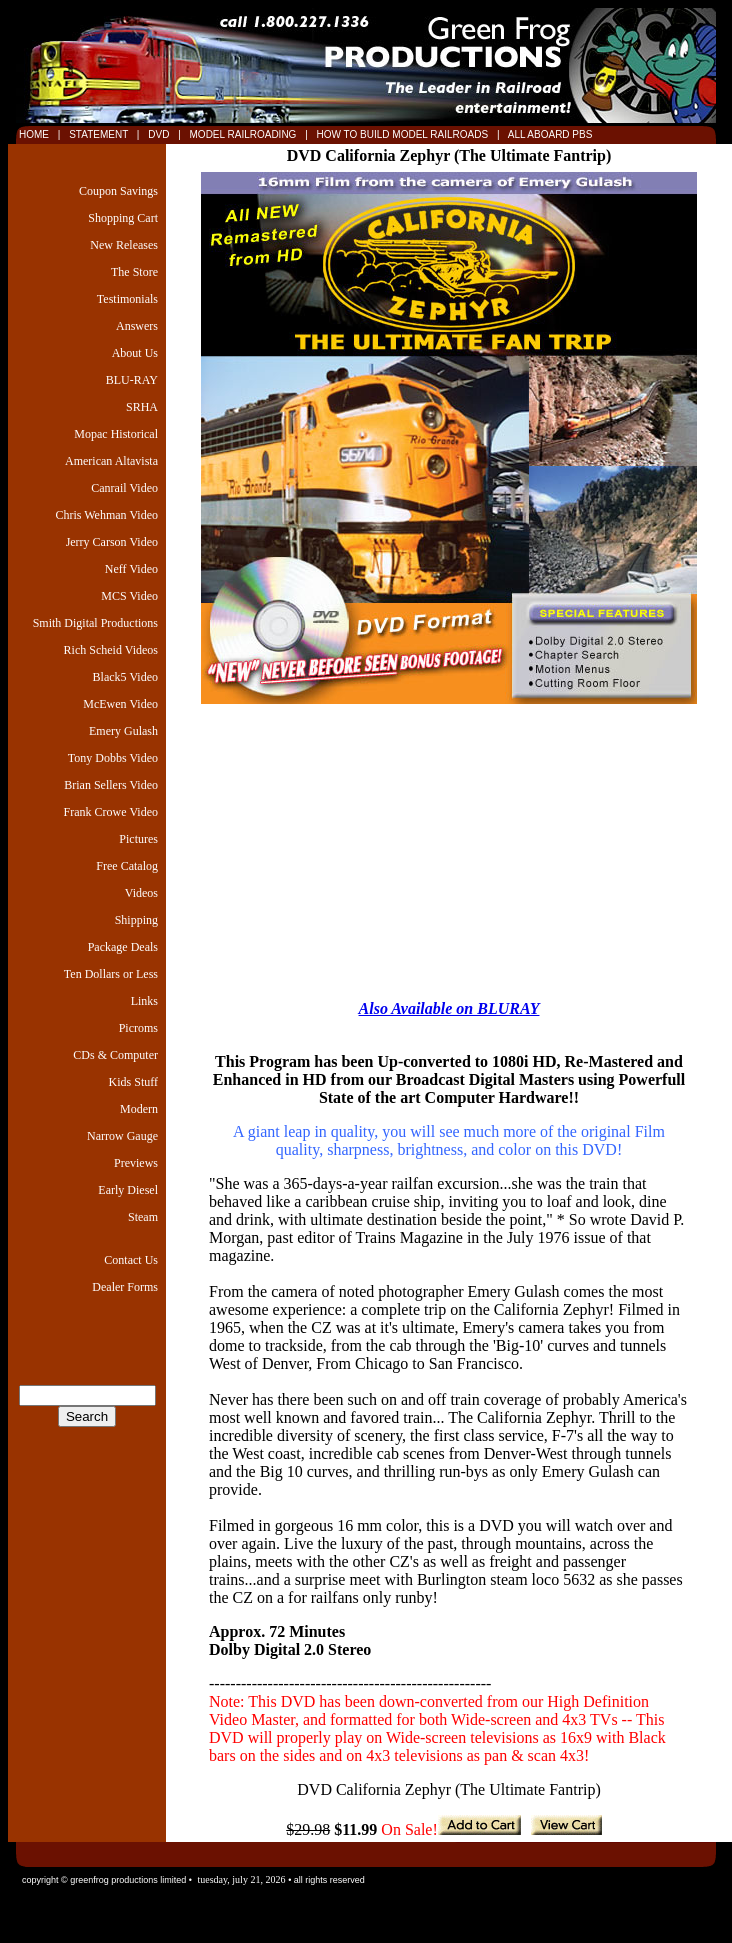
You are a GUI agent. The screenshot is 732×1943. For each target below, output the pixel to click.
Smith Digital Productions (95, 623)
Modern (139, 1109)
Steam (143, 1217)
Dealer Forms (125, 1287)
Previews (136, 1163)
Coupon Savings (118, 191)
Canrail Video (124, 488)
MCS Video (129, 596)
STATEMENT (98, 134)
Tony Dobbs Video (113, 758)
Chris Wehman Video (106, 515)
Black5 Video (125, 677)
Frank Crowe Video (111, 812)
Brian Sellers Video (111, 785)
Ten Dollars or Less (111, 974)
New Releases (124, 245)
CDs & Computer (115, 1055)
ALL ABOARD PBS (548, 134)
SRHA (142, 407)
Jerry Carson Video (112, 542)
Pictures (138, 839)
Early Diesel (128, 1190)
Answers (137, 326)
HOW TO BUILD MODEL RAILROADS (404, 134)
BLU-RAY (132, 380)
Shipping (136, 920)
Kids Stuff (133, 1082)
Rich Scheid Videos (111, 650)
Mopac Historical (116, 434)
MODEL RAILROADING (245, 134)
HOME (34, 134)
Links (144, 1001)
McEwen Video (120, 704)
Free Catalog (127, 866)
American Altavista (111, 461)
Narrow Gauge (122, 1136)
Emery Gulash (123, 731)
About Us (135, 353)
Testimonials (127, 299)
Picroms (138, 1028)
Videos (141, 893)
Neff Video (131, 569)
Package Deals (123, 947)
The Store (134, 272)
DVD (160, 134)
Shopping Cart (123, 218)
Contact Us (131, 1260)
